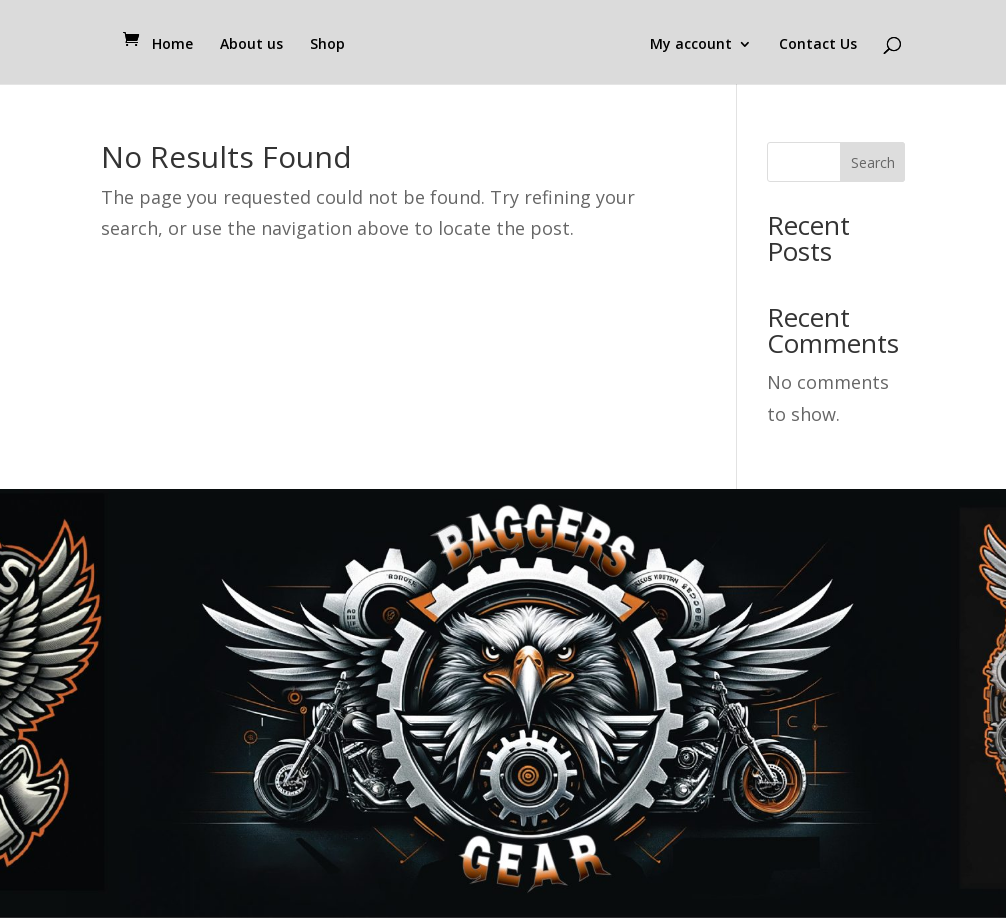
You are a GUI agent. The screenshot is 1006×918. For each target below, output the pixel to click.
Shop (327, 45)
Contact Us (818, 45)
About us (251, 45)
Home (172, 45)
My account (691, 45)
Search (873, 162)
